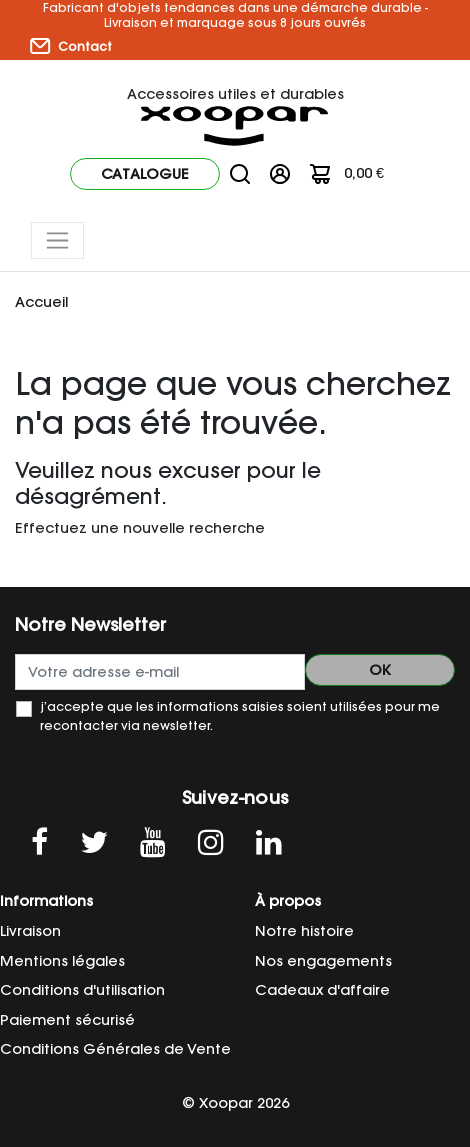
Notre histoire (304, 931)
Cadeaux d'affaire (322, 990)
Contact (71, 46)
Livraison (30, 931)
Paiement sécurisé (67, 1020)
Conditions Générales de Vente (115, 1049)
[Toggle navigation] (57, 240)
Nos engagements (323, 961)
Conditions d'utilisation (82, 990)
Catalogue (145, 174)
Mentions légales (62, 961)
